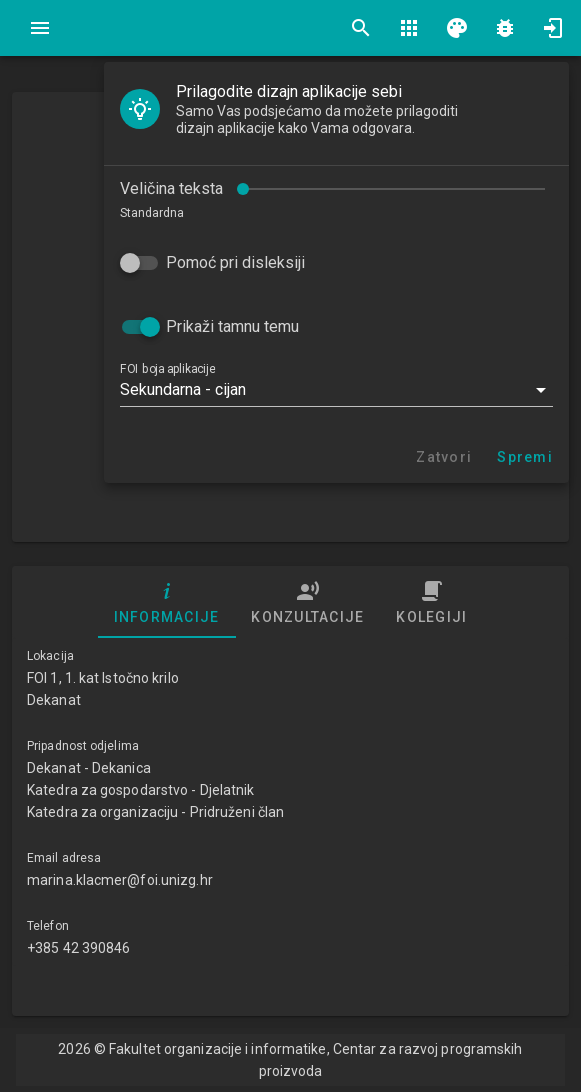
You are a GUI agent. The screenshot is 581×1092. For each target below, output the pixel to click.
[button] (336, 390)
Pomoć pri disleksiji (235, 262)
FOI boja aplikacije (167, 369)
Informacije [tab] (167, 602)
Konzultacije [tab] (307, 602)
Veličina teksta (171, 188)
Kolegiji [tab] (431, 602)
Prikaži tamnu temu (232, 326)
